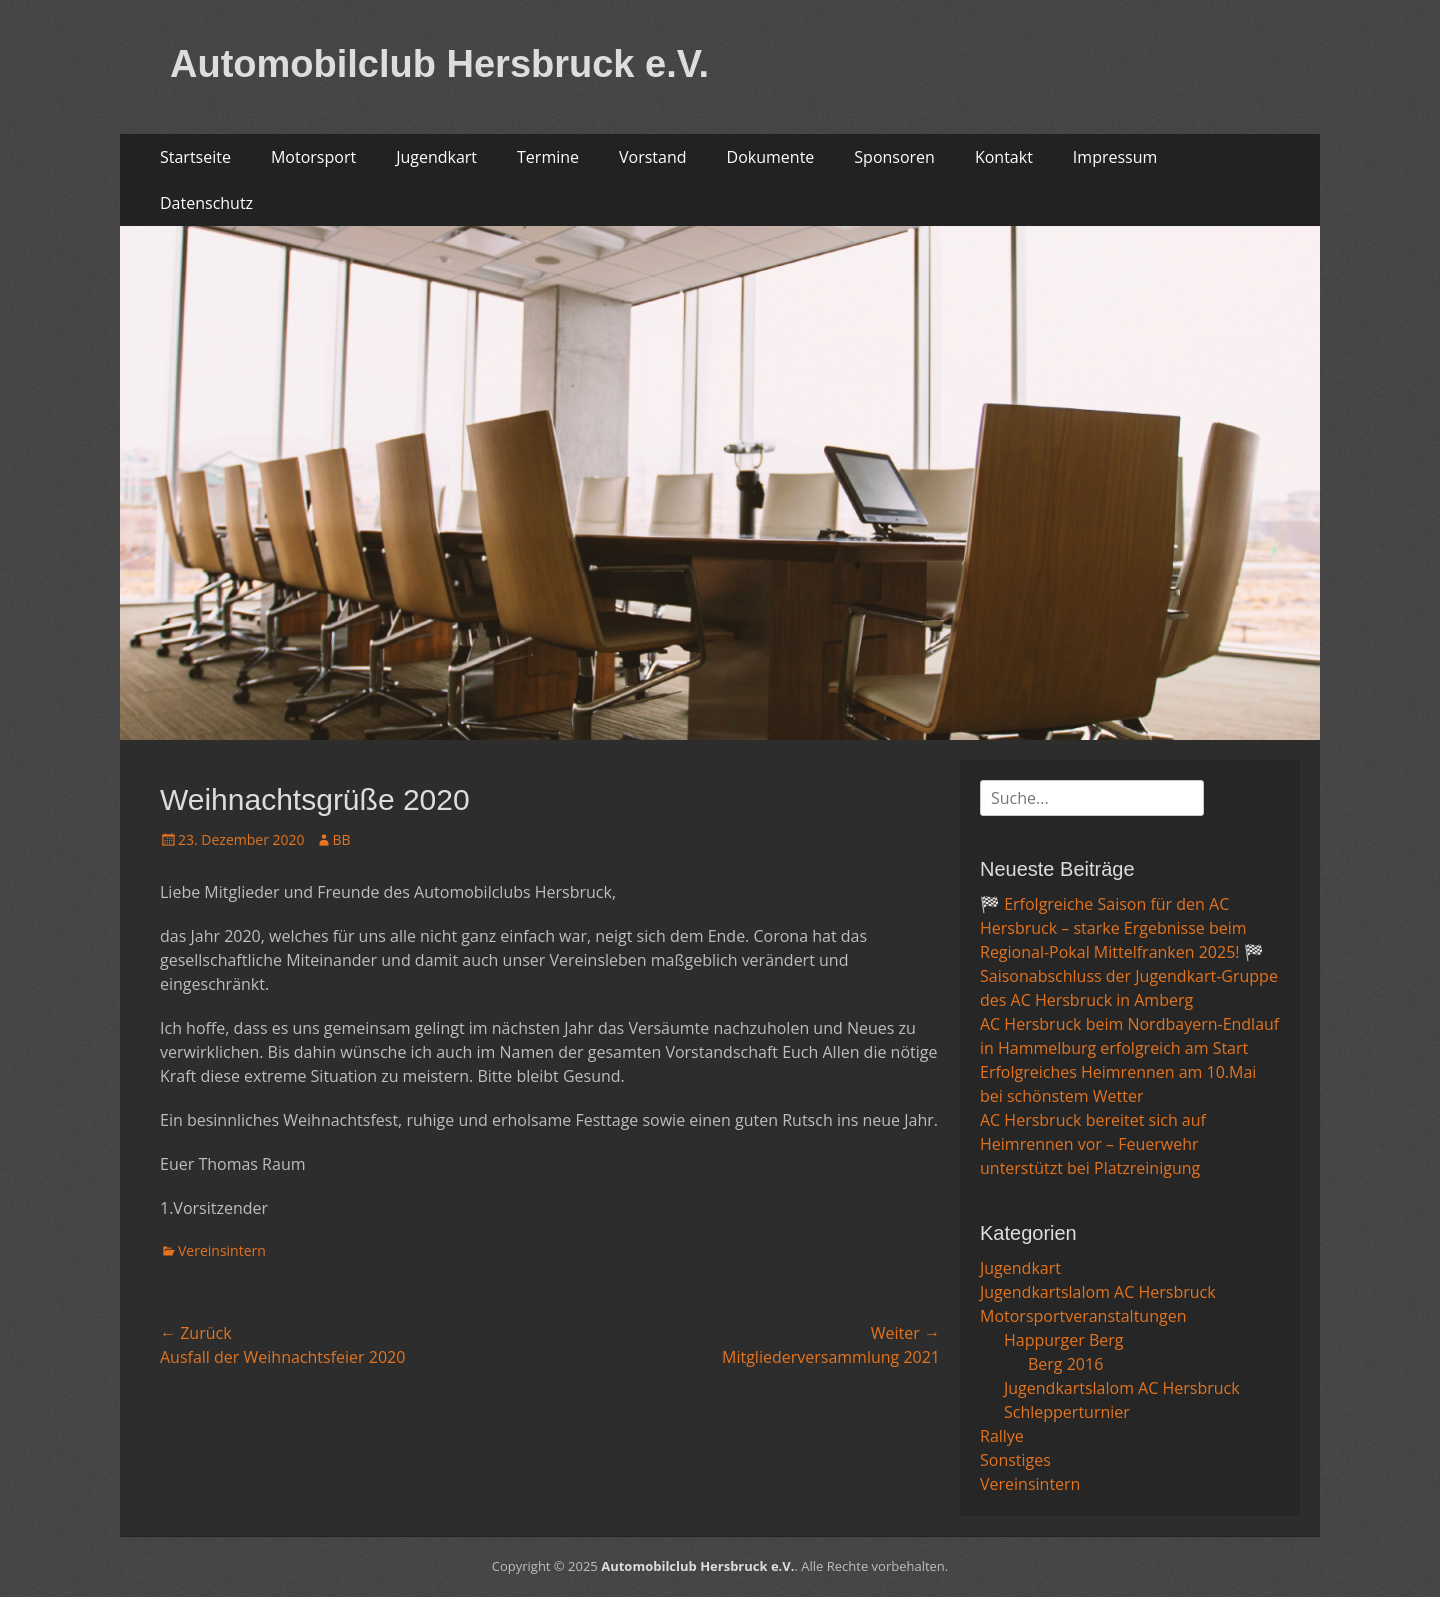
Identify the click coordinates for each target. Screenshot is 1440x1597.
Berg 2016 (1065, 1364)
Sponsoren (894, 157)
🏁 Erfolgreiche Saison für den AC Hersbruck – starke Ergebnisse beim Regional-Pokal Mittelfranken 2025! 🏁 (1122, 928)
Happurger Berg (1064, 1340)
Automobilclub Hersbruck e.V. (439, 64)
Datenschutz (206, 203)
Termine (548, 157)
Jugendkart (436, 157)
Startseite (195, 157)
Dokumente (771, 157)
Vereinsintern (222, 1250)
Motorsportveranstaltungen (1083, 1316)
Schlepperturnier (1067, 1412)
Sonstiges (1015, 1460)
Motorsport (313, 157)
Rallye (1002, 1436)
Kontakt (1004, 157)
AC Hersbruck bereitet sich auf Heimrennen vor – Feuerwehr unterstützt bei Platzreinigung (1093, 1144)
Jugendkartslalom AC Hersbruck (1098, 1292)
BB (342, 839)
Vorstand (653, 157)
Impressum (1115, 157)
